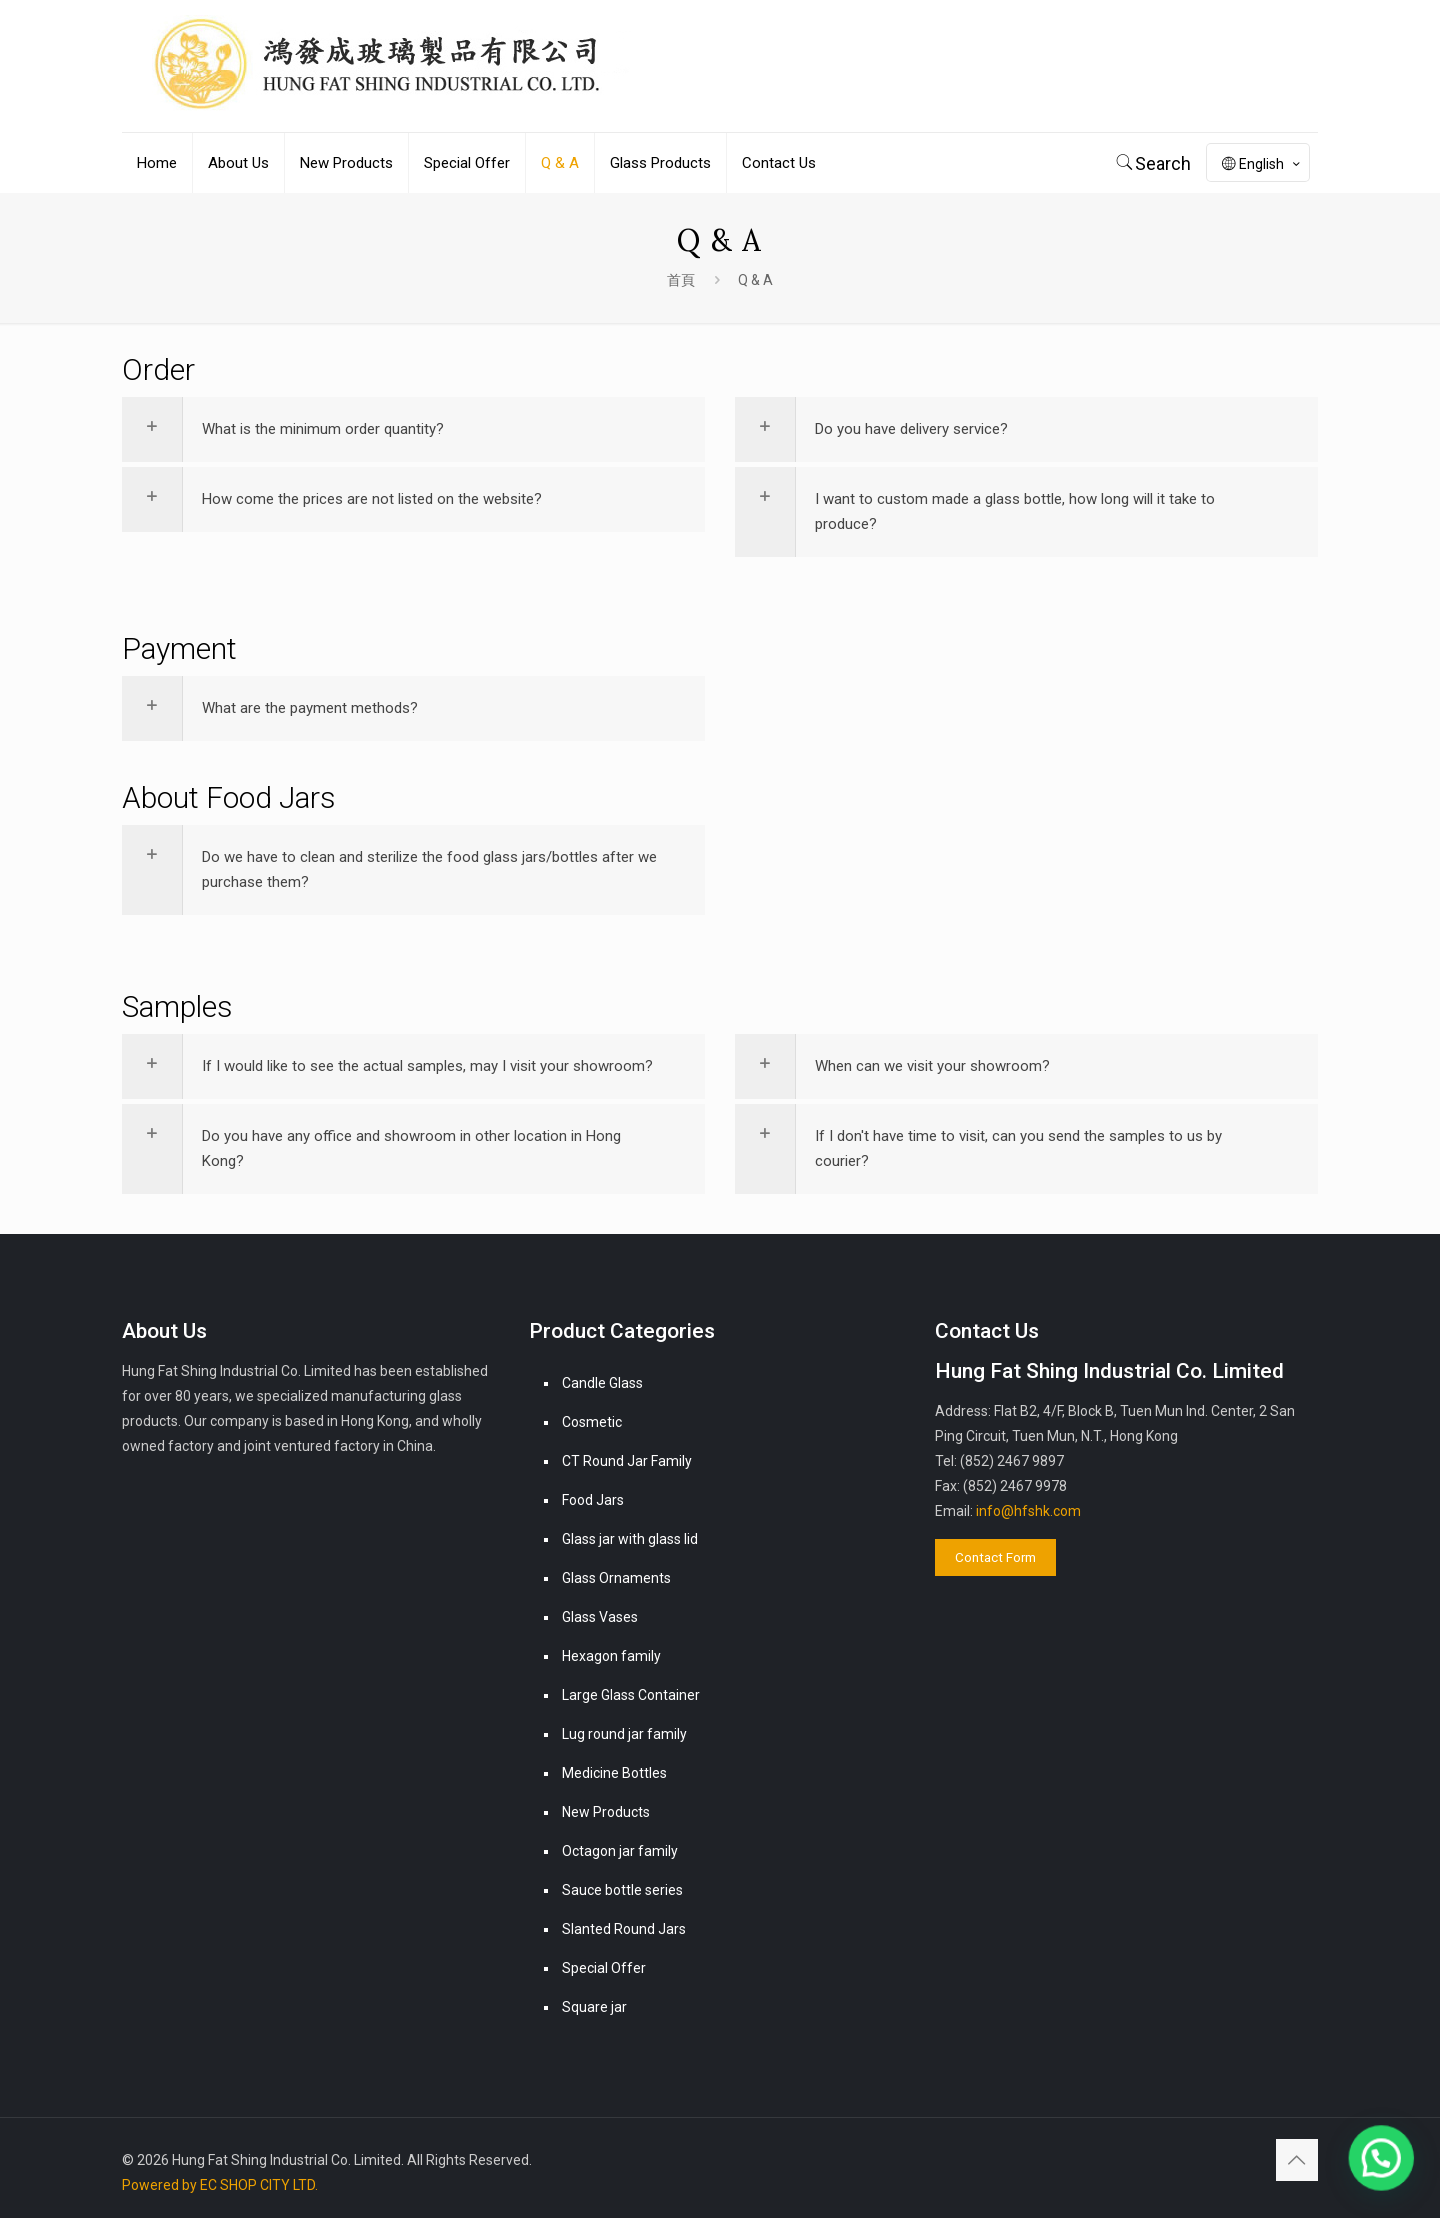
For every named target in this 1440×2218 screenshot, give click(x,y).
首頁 (681, 280)
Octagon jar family (620, 1851)
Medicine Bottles (614, 1773)
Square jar (594, 2007)
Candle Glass (602, 1383)
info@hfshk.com (1028, 1511)
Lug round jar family (624, 1734)
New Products (606, 1812)
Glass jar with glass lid (630, 1539)
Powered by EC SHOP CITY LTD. (220, 2185)
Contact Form (995, 1557)
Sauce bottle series (622, 1890)
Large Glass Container (631, 1695)
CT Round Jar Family (627, 1461)
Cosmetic (592, 1422)
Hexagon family (611, 1656)
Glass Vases (600, 1617)
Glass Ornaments (616, 1578)
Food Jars (593, 1500)
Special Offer (604, 1968)
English (1262, 164)
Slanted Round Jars (624, 1929)
